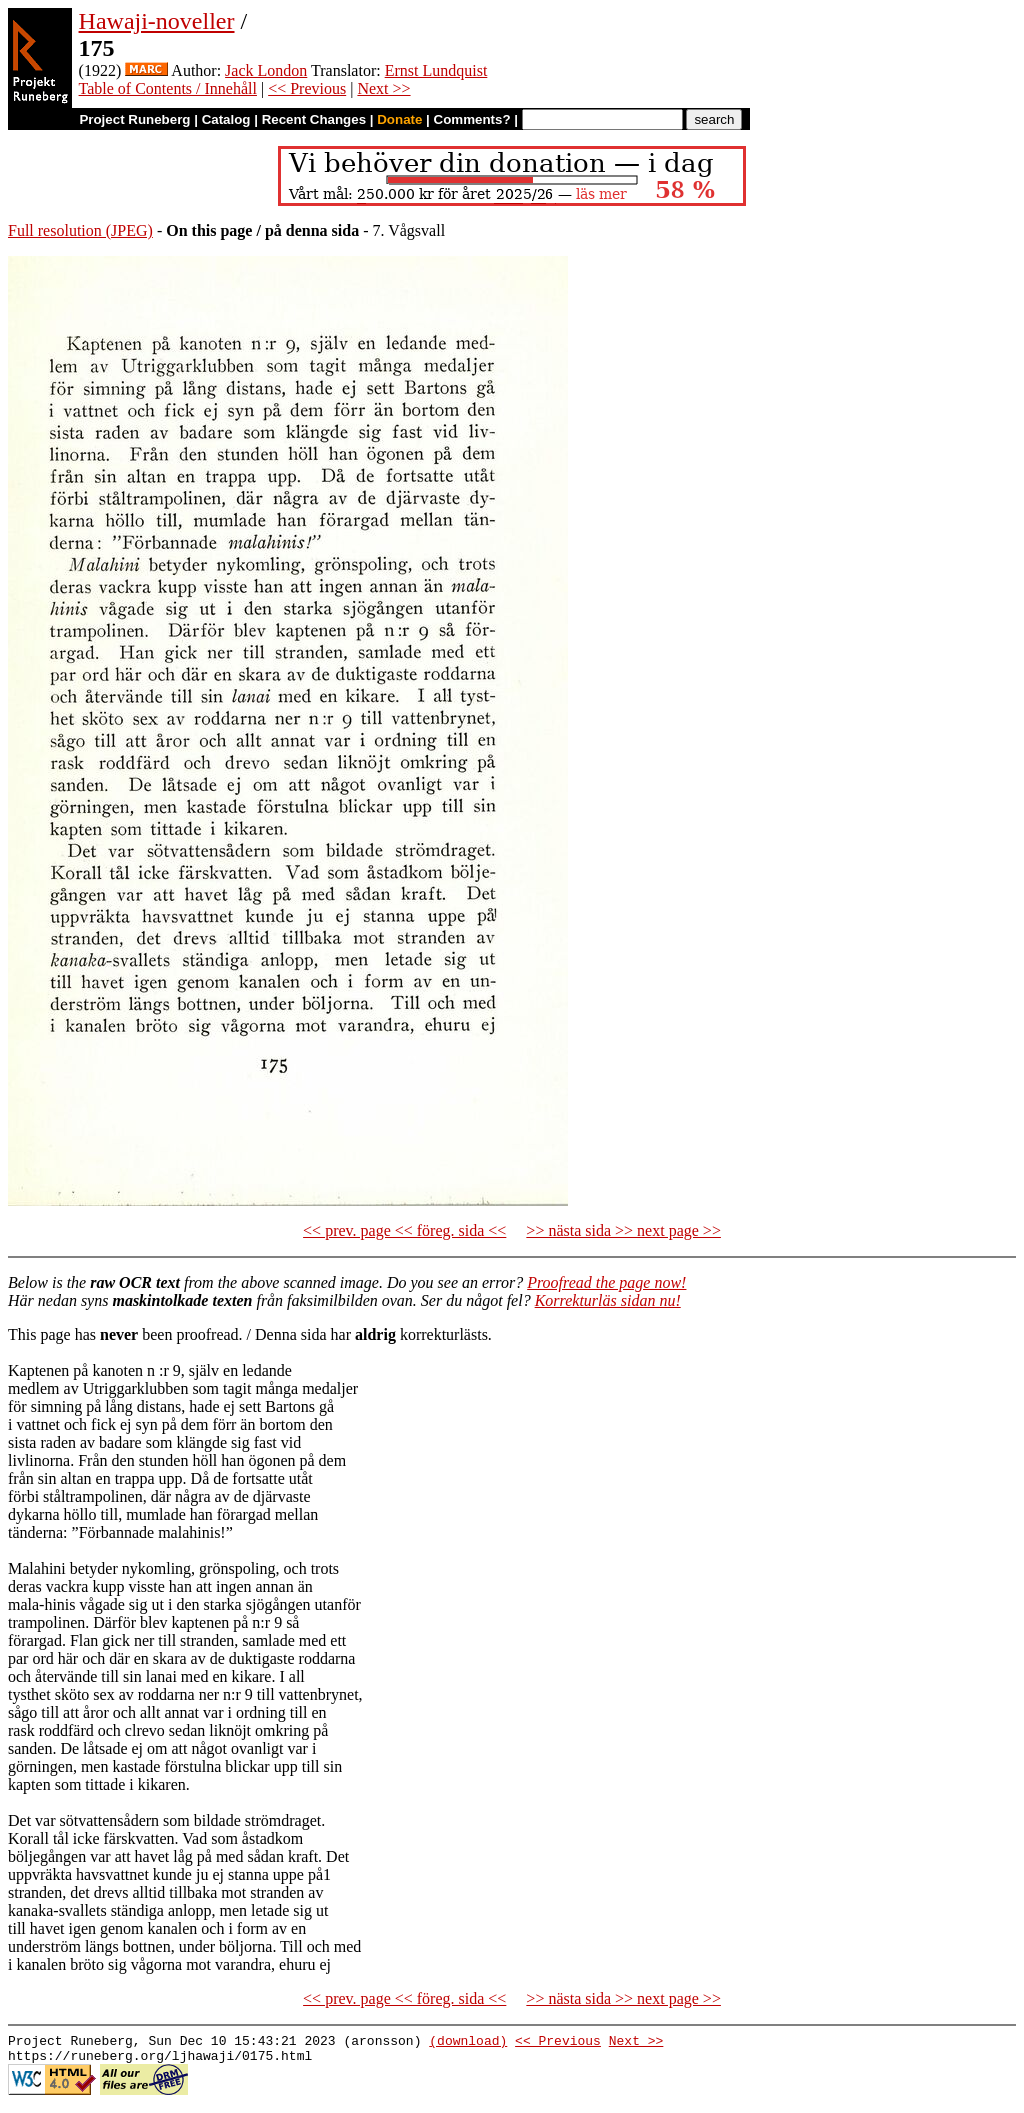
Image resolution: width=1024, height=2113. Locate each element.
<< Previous (307, 88)
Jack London (266, 70)
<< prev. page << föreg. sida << (404, 1230)
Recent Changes (314, 119)
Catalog (226, 119)
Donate (399, 119)
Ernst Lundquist (436, 70)
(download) (468, 2043)
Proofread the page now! (606, 1282)
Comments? (472, 119)
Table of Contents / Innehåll (168, 88)
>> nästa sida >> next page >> (623, 1230)
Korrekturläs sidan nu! (608, 1300)
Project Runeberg (134, 119)
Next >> (383, 88)
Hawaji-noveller (157, 21)
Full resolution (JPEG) (80, 230)
